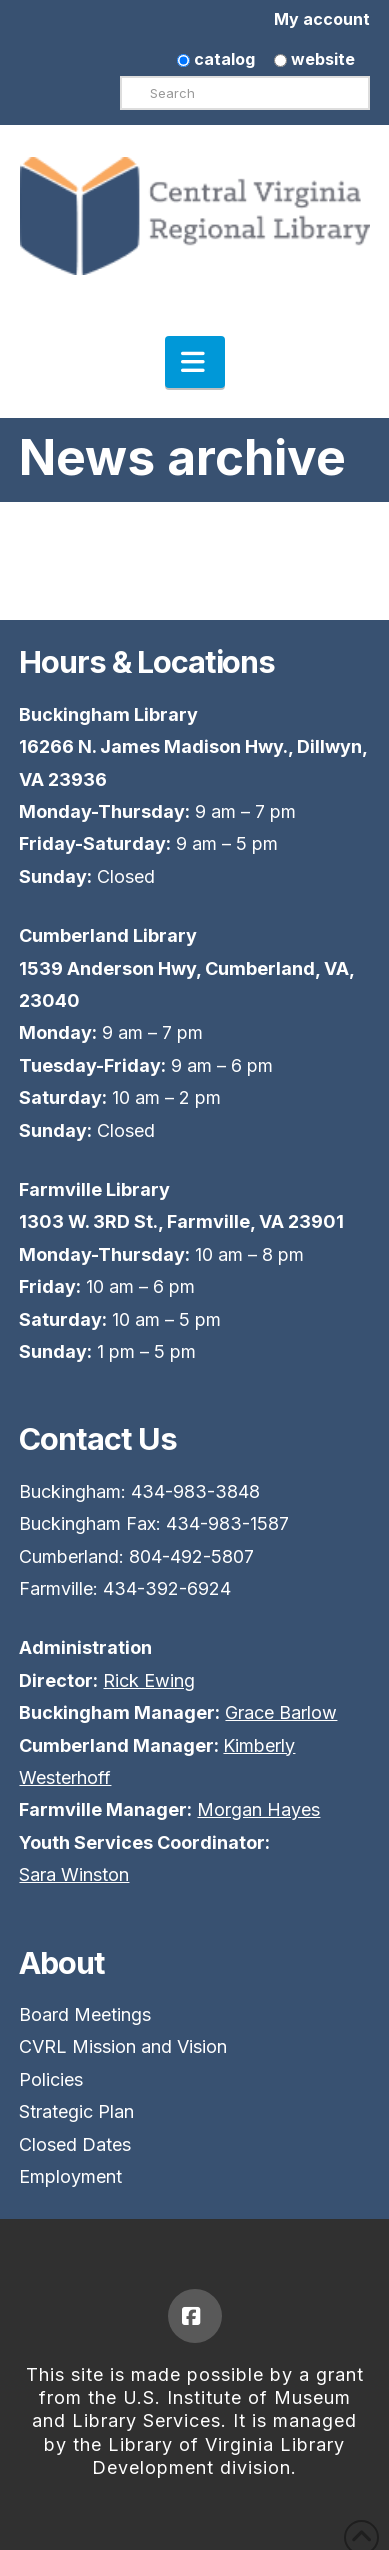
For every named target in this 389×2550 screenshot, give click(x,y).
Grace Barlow (281, 1712)
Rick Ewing (149, 1680)
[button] (195, 362)
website (314, 59)
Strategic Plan (76, 2111)
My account (322, 19)
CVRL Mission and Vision (123, 2046)
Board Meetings (85, 2014)
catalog (216, 59)
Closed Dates (75, 2144)
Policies (51, 2079)
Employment (70, 2176)
